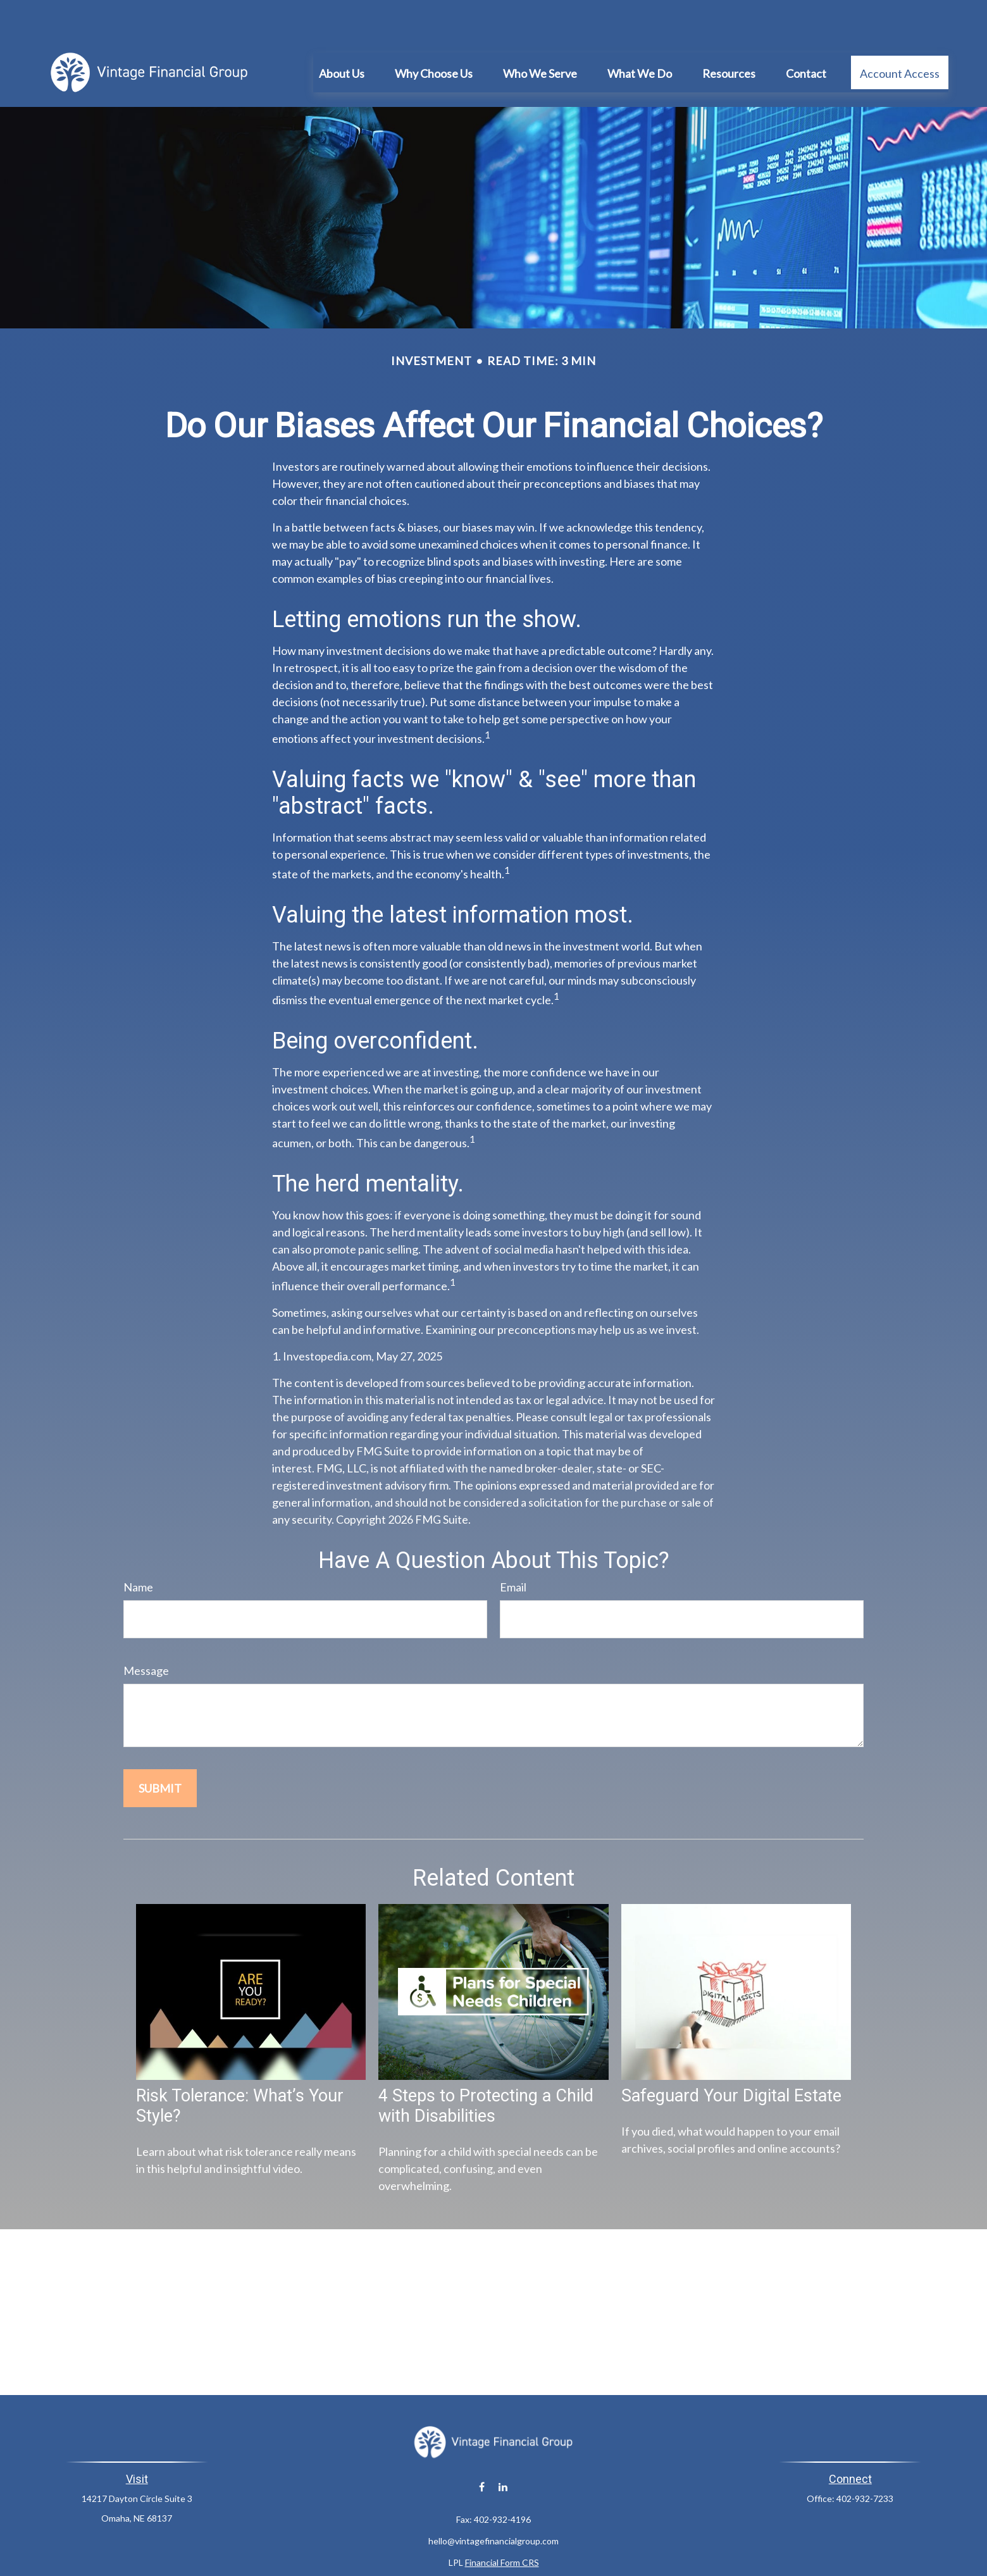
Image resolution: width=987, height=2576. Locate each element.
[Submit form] (160, 1750)
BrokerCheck (619, 2547)
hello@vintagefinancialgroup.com (493, 2503)
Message (146, 1633)
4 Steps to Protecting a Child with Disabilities (485, 2068)
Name (138, 1549)
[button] (341, 34)
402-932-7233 (864, 2460)
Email (513, 1549)
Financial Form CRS (502, 2524)
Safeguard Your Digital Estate (731, 2058)
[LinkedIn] (503, 2448)
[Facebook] (481, 2448)
